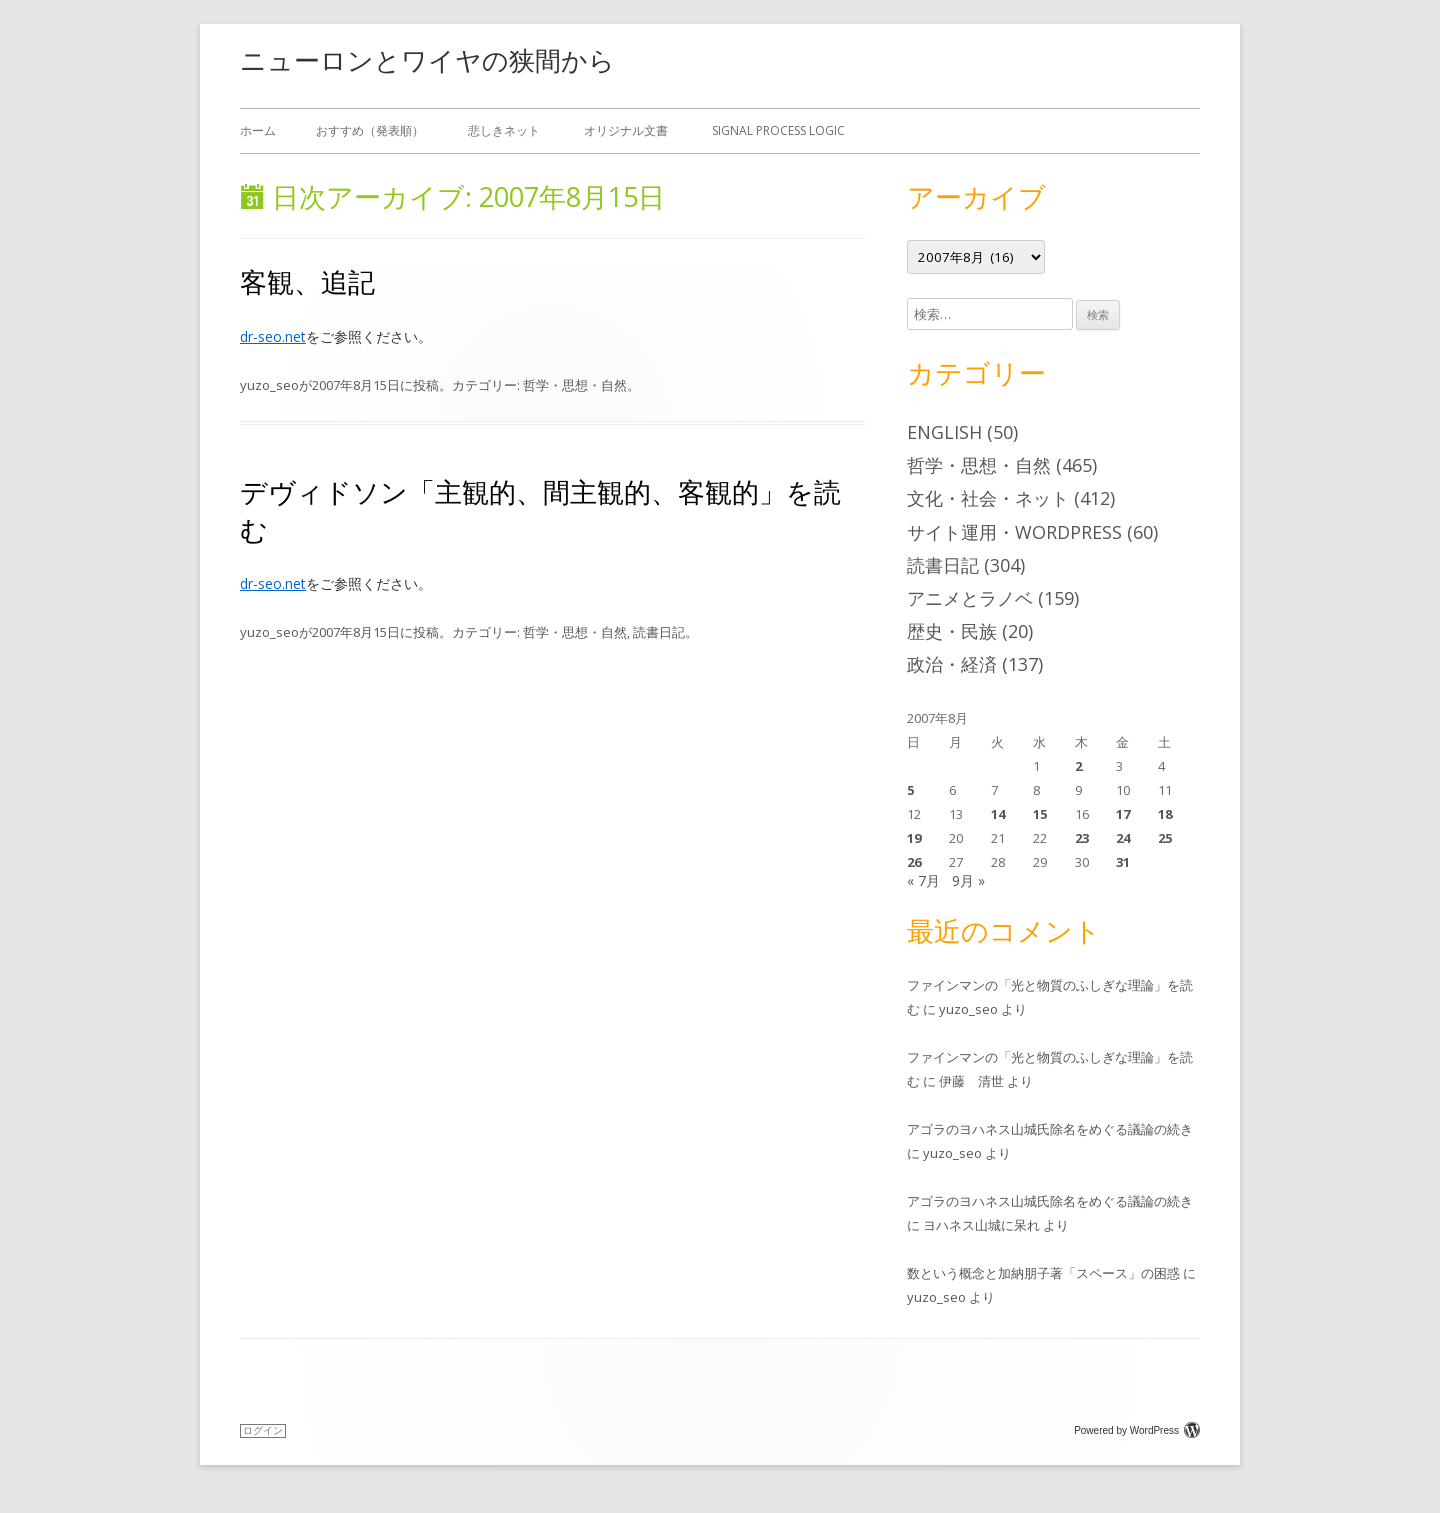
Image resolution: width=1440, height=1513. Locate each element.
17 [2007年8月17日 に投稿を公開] (1123, 814)
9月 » (968, 880)
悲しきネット (504, 130)
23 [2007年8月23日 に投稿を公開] (1082, 838)
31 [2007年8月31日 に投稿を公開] (1123, 862)
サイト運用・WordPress (1014, 532)
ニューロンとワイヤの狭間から (427, 60)
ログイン (263, 1430)
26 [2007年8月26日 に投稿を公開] (914, 862)
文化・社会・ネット (988, 498)
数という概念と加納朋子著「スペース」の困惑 (1043, 1273)
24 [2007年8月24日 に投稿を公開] (1123, 838)
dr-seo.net (273, 336)
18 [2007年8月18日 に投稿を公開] (1165, 814)
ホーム (258, 130)
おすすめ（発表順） (370, 130)
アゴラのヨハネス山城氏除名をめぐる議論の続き (1050, 1129)
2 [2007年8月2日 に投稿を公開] (1078, 766)
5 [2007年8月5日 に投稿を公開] (910, 790)
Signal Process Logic (778, 130)
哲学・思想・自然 (575, 385)
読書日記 (659, 632)
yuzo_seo (269, 385)
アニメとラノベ (970, 598)
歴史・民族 (952, 631)
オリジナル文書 (626, 130)
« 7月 (923, 880)
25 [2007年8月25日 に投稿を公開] (1165, 838)
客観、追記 (307, 281)
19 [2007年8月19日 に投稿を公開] (914, 838)
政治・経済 (952, 664)
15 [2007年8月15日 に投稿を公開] (1040, 814)
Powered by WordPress (1137, 1430)
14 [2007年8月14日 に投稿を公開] (998, 814)
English (944, 432)
